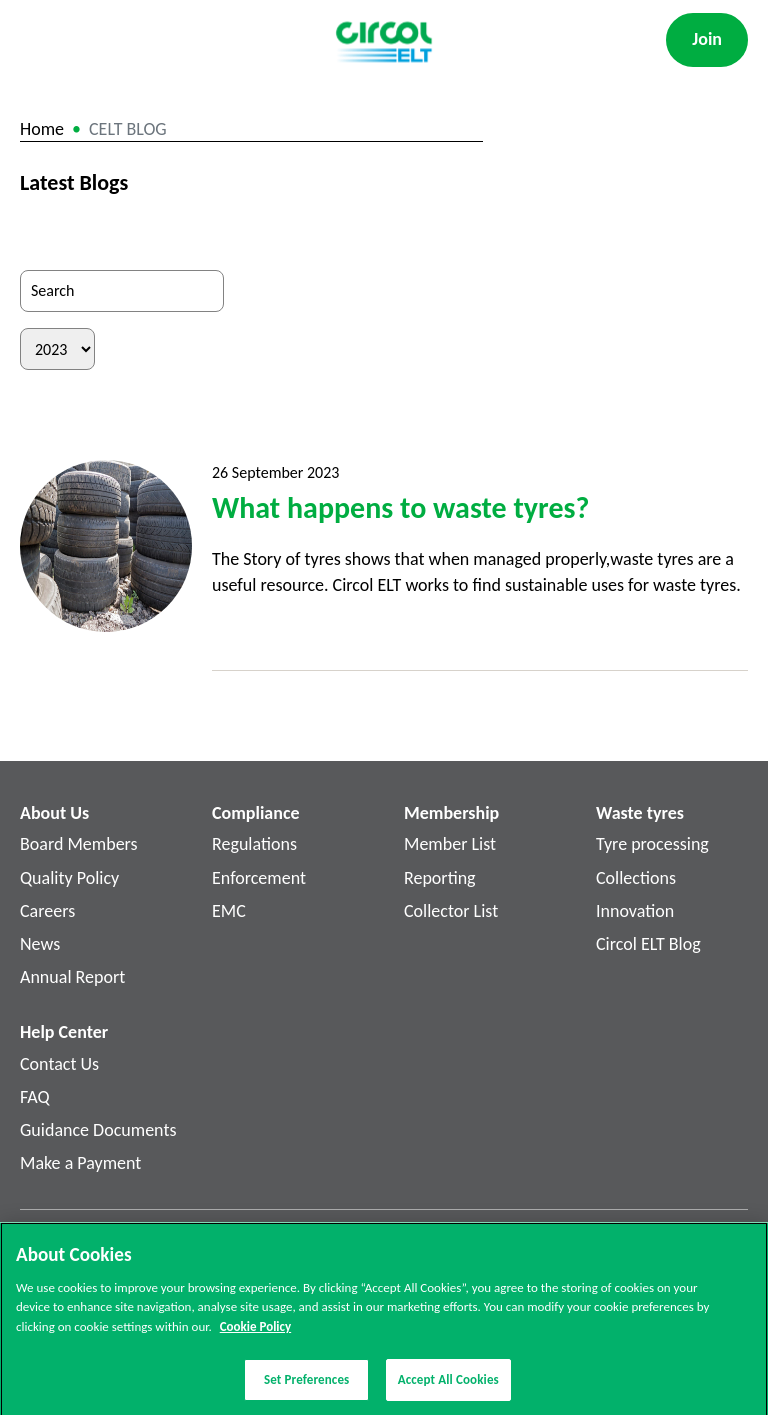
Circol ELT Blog (648, 944)
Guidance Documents (98, 1130)
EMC (229, 911)
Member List (450, 844)
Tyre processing (652, 844)
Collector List (451, 911)
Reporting (440, 878)
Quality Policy (69, 878)
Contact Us (59, 1064)
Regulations (254, 844)
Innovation (635, 911)
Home (42, 129)
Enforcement (259, 878)
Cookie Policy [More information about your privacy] (255, 1330)
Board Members (79, 844)
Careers (47, 911)
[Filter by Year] (57, 349)
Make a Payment (80, 1163)
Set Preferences (306, 1384)
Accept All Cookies (448, 1384)
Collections (636, 878)
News (40, 944)
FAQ (35, 1097)
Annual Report (72, 977)
